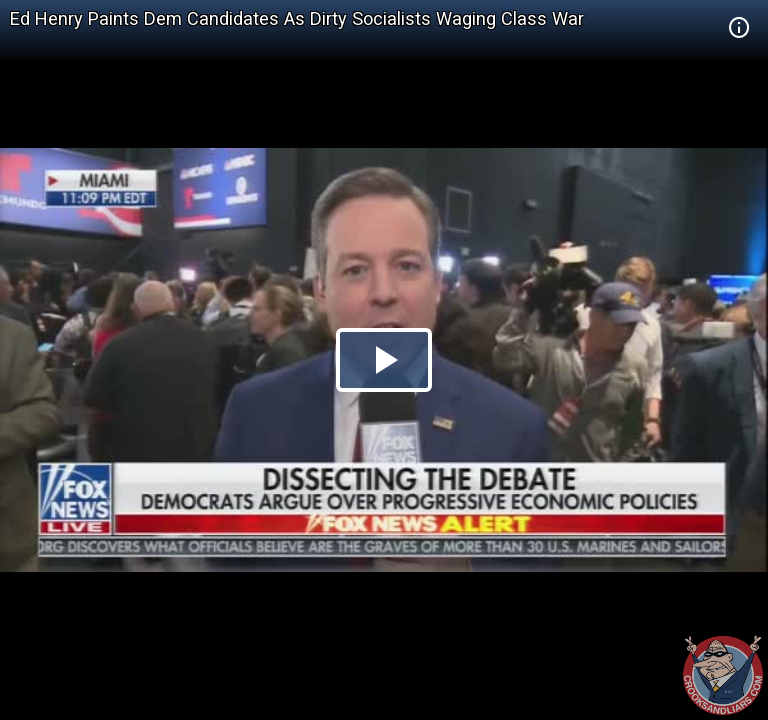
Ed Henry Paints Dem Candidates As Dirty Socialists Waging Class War (297, 18)
